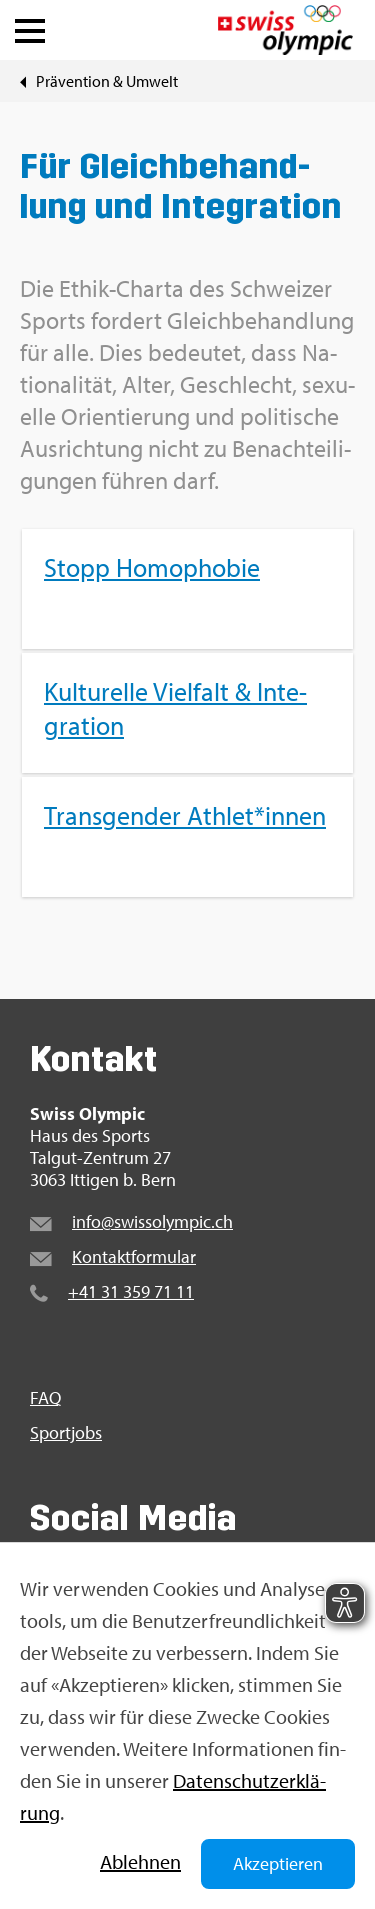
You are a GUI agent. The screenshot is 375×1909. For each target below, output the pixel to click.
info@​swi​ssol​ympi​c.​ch (152, 1221)
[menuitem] (187, 713)
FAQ (45, 1398)
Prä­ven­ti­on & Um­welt (107, 81)
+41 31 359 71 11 (131, 1291)
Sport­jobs (66, 1433)
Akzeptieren (278, 1863)
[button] (30, 26)
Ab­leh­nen (140, 1861)
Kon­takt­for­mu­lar (134, 1256)
